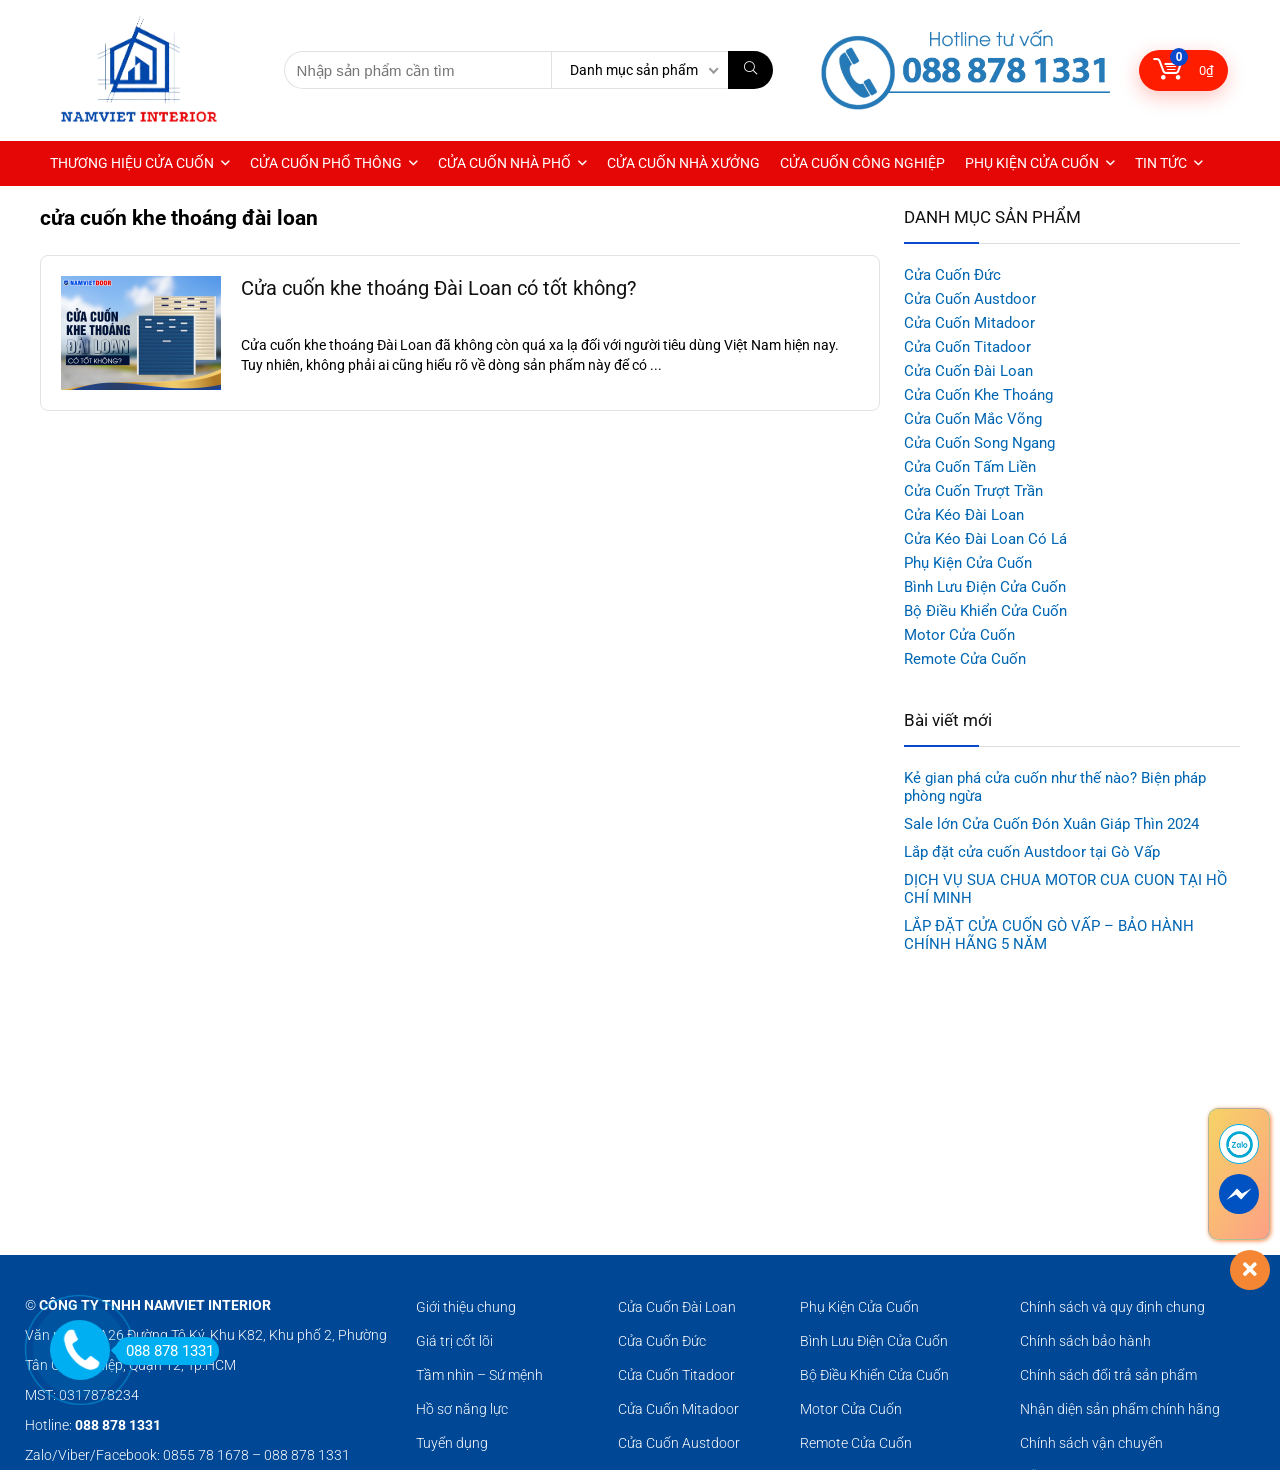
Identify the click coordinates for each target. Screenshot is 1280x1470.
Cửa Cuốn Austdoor (970, 299)
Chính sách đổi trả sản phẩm (1108, 1375)
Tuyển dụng (452, 1443)
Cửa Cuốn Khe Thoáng (978, 395)
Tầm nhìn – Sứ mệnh (479, 1375)
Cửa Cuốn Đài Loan (968, 371)
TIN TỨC (1161, 163)
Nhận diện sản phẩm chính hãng (1120, 1409)
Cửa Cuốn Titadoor (967, 347)
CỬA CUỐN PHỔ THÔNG (326, 163)
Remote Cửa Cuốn (965, 659)
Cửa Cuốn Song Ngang (979, 443)
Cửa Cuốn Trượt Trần (973, 491)
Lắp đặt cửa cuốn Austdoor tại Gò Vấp (1032, 852)
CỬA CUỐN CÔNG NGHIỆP (862, 163)
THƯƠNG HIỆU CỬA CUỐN (132, 163)
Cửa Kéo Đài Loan (964, 515)
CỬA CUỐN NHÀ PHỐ (504, 163)
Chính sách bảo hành (1085, 1341)
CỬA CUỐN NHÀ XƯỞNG (683, 163)
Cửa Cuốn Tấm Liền (970, 467)
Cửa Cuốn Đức (952, 275)
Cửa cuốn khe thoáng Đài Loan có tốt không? (438, 288)
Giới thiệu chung (466, 1307)
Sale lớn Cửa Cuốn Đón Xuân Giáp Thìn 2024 (1051, 824)
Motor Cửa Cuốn (959, 635)
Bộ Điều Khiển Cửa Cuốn (985, 611)
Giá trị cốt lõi (454, 1341)
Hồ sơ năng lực (462, 1409)
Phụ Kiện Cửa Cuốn (968, 563)
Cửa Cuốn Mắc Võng (973, 419)
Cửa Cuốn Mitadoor (969, 323)
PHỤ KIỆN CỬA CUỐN (1032, 163)
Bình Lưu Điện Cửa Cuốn (985, 587)
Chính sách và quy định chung (1112, 1307)
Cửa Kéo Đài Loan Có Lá (985, 539)
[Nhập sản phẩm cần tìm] (750, 70)
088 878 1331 (164, 1351)
